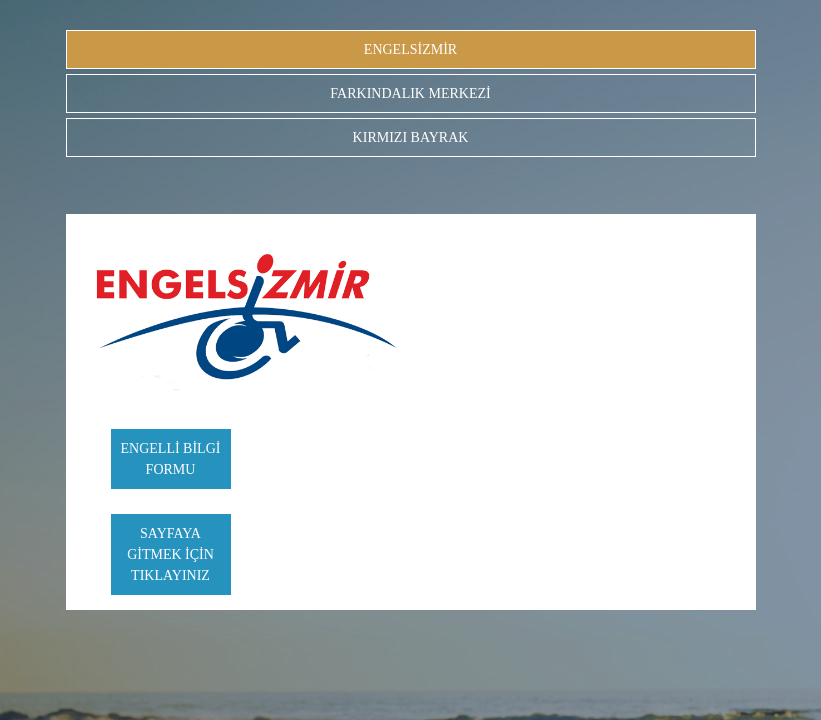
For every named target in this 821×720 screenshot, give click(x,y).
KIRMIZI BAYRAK (411, 137)
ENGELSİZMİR (410, 49)
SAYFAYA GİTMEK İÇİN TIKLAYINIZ (170, 554)
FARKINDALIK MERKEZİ (410, 93)
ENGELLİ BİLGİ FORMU (171, 459)
